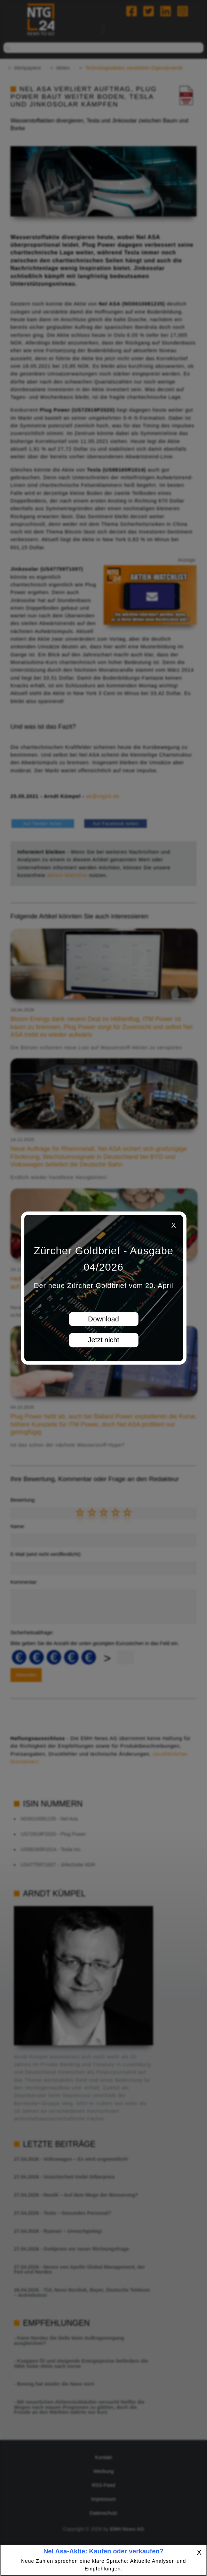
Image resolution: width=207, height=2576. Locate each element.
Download (103, 1319)
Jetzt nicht (103, 1340)
